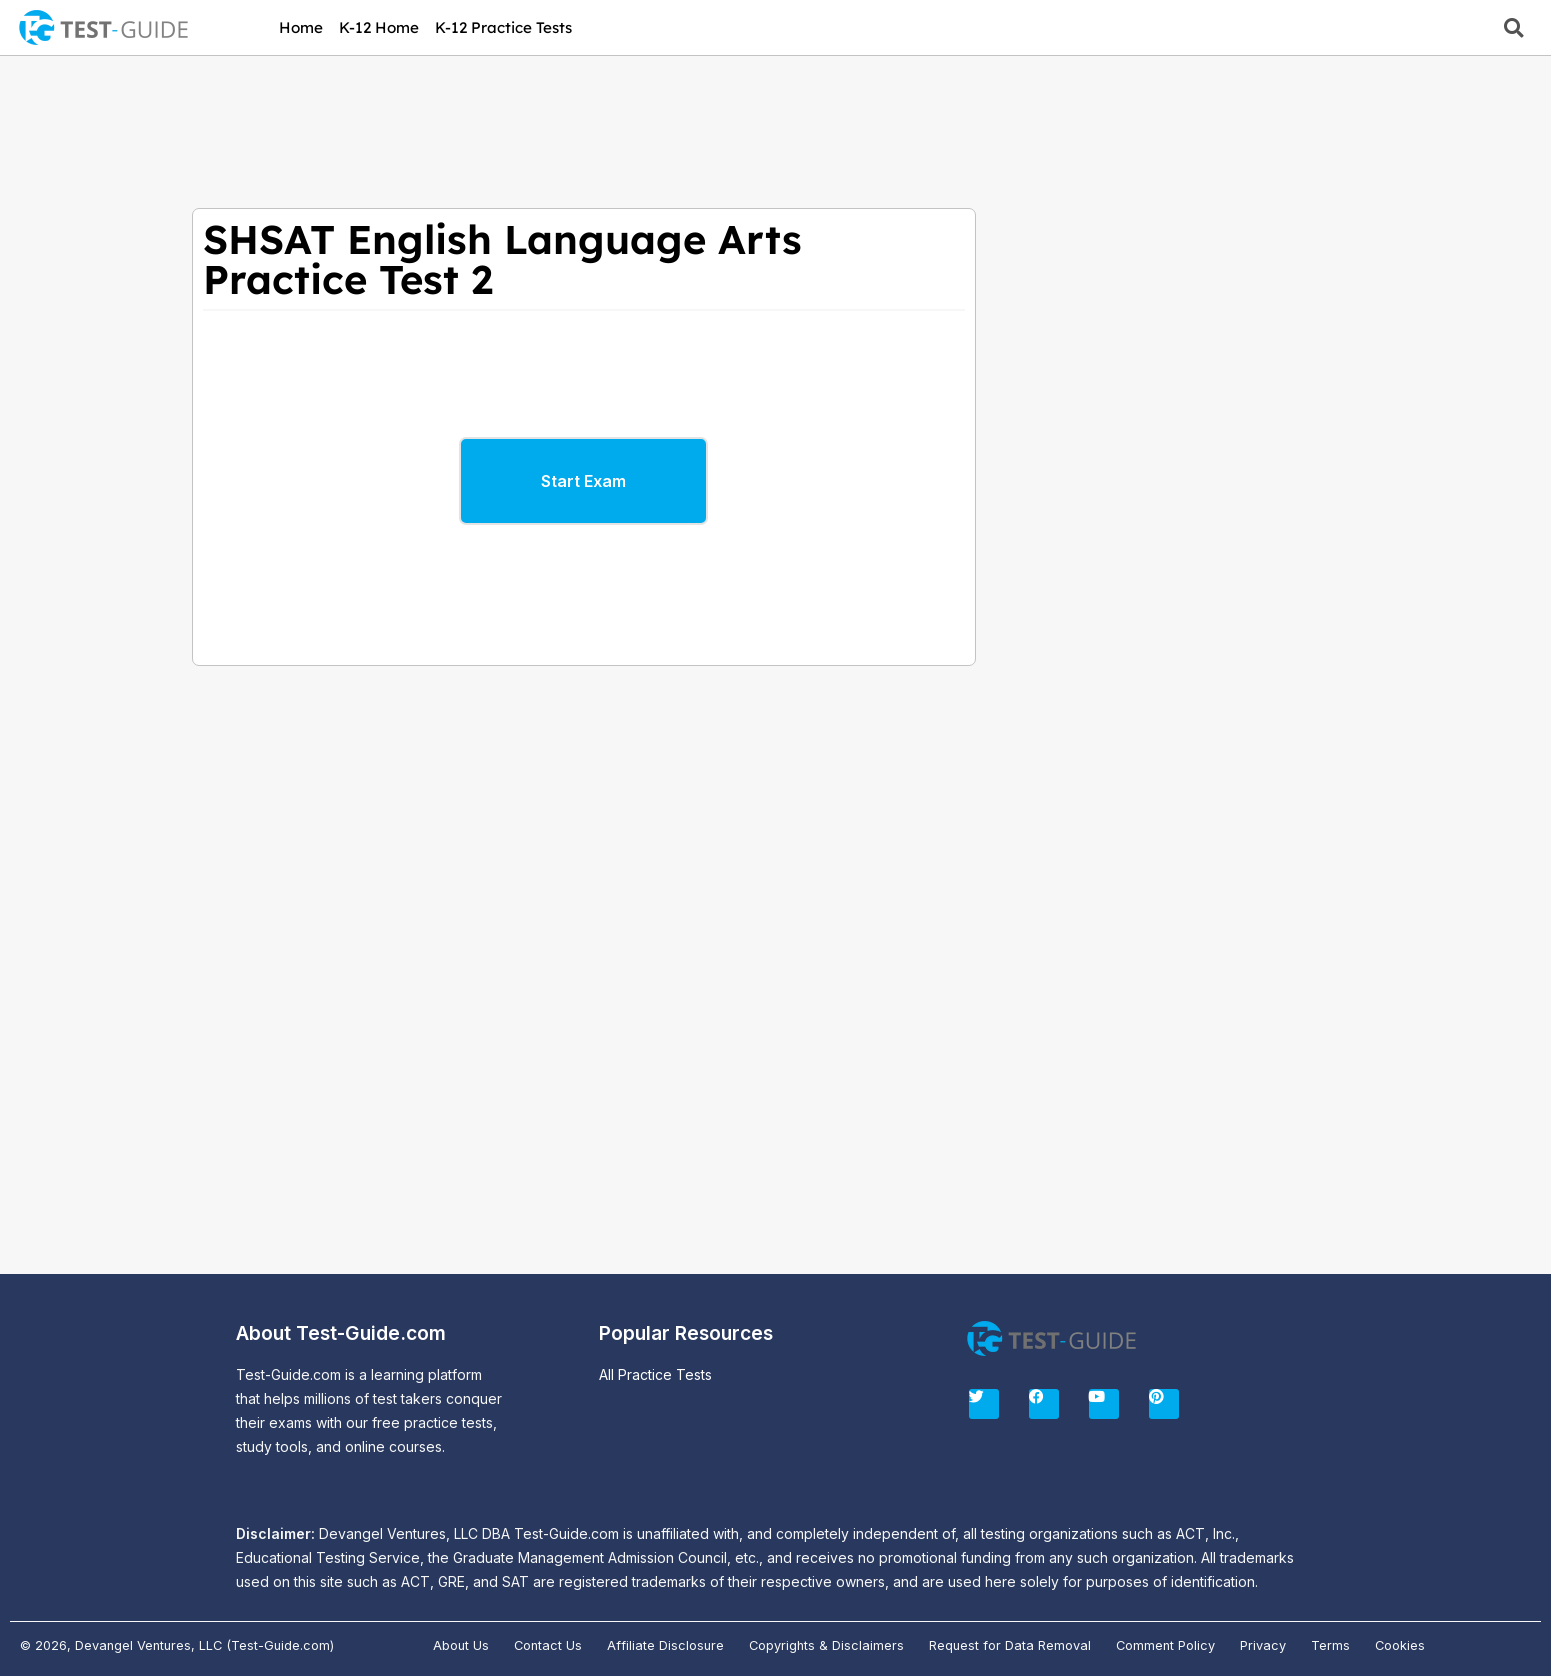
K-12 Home (379, 27)
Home (301, 27)
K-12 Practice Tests (503, 27)
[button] (1513, 27)
